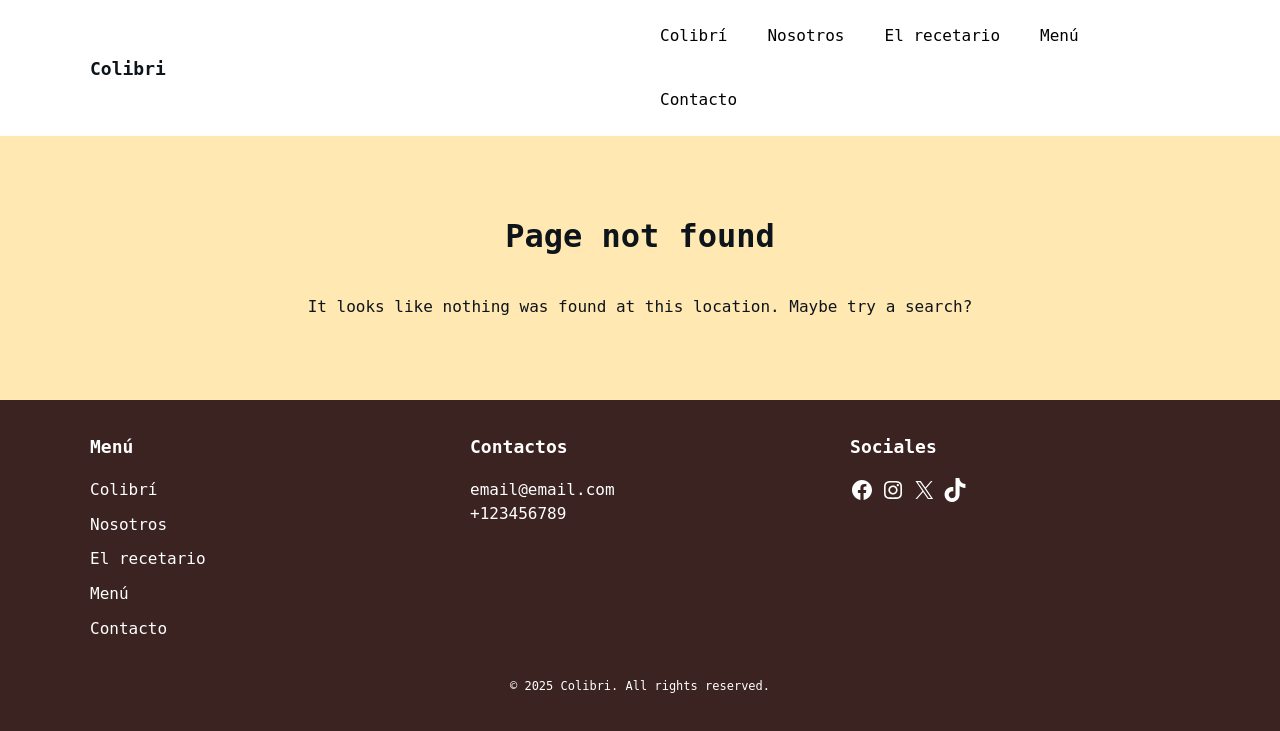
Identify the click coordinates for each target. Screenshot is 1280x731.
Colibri (128, 68)
